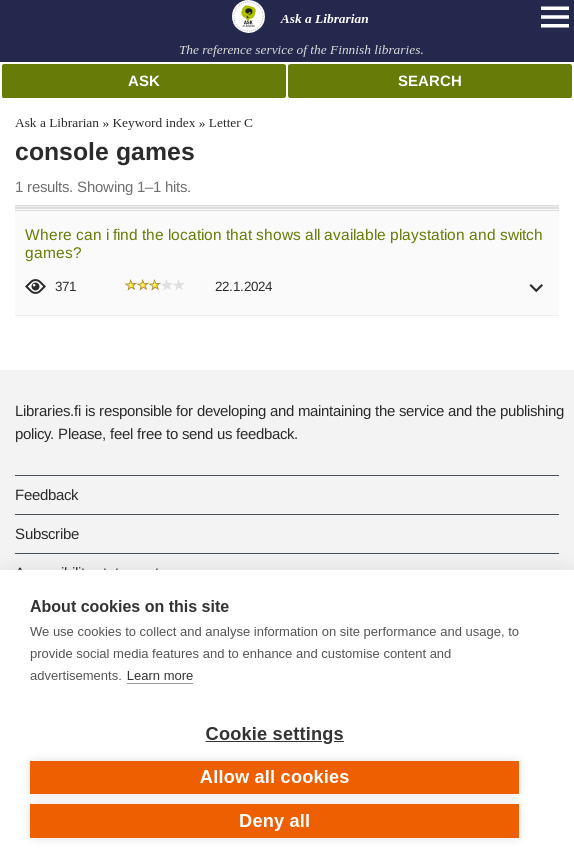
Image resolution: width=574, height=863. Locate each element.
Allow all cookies (275, 777)
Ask (144, 80)
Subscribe (47, 533)
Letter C (231, 122)
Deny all (274, 821)
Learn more (160, 675)
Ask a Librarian (57, 122)
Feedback (46, 494)
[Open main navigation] (555, 17)
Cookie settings (275, 734)
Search (430, 80)
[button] (537, 294)
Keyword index (153, 122)
